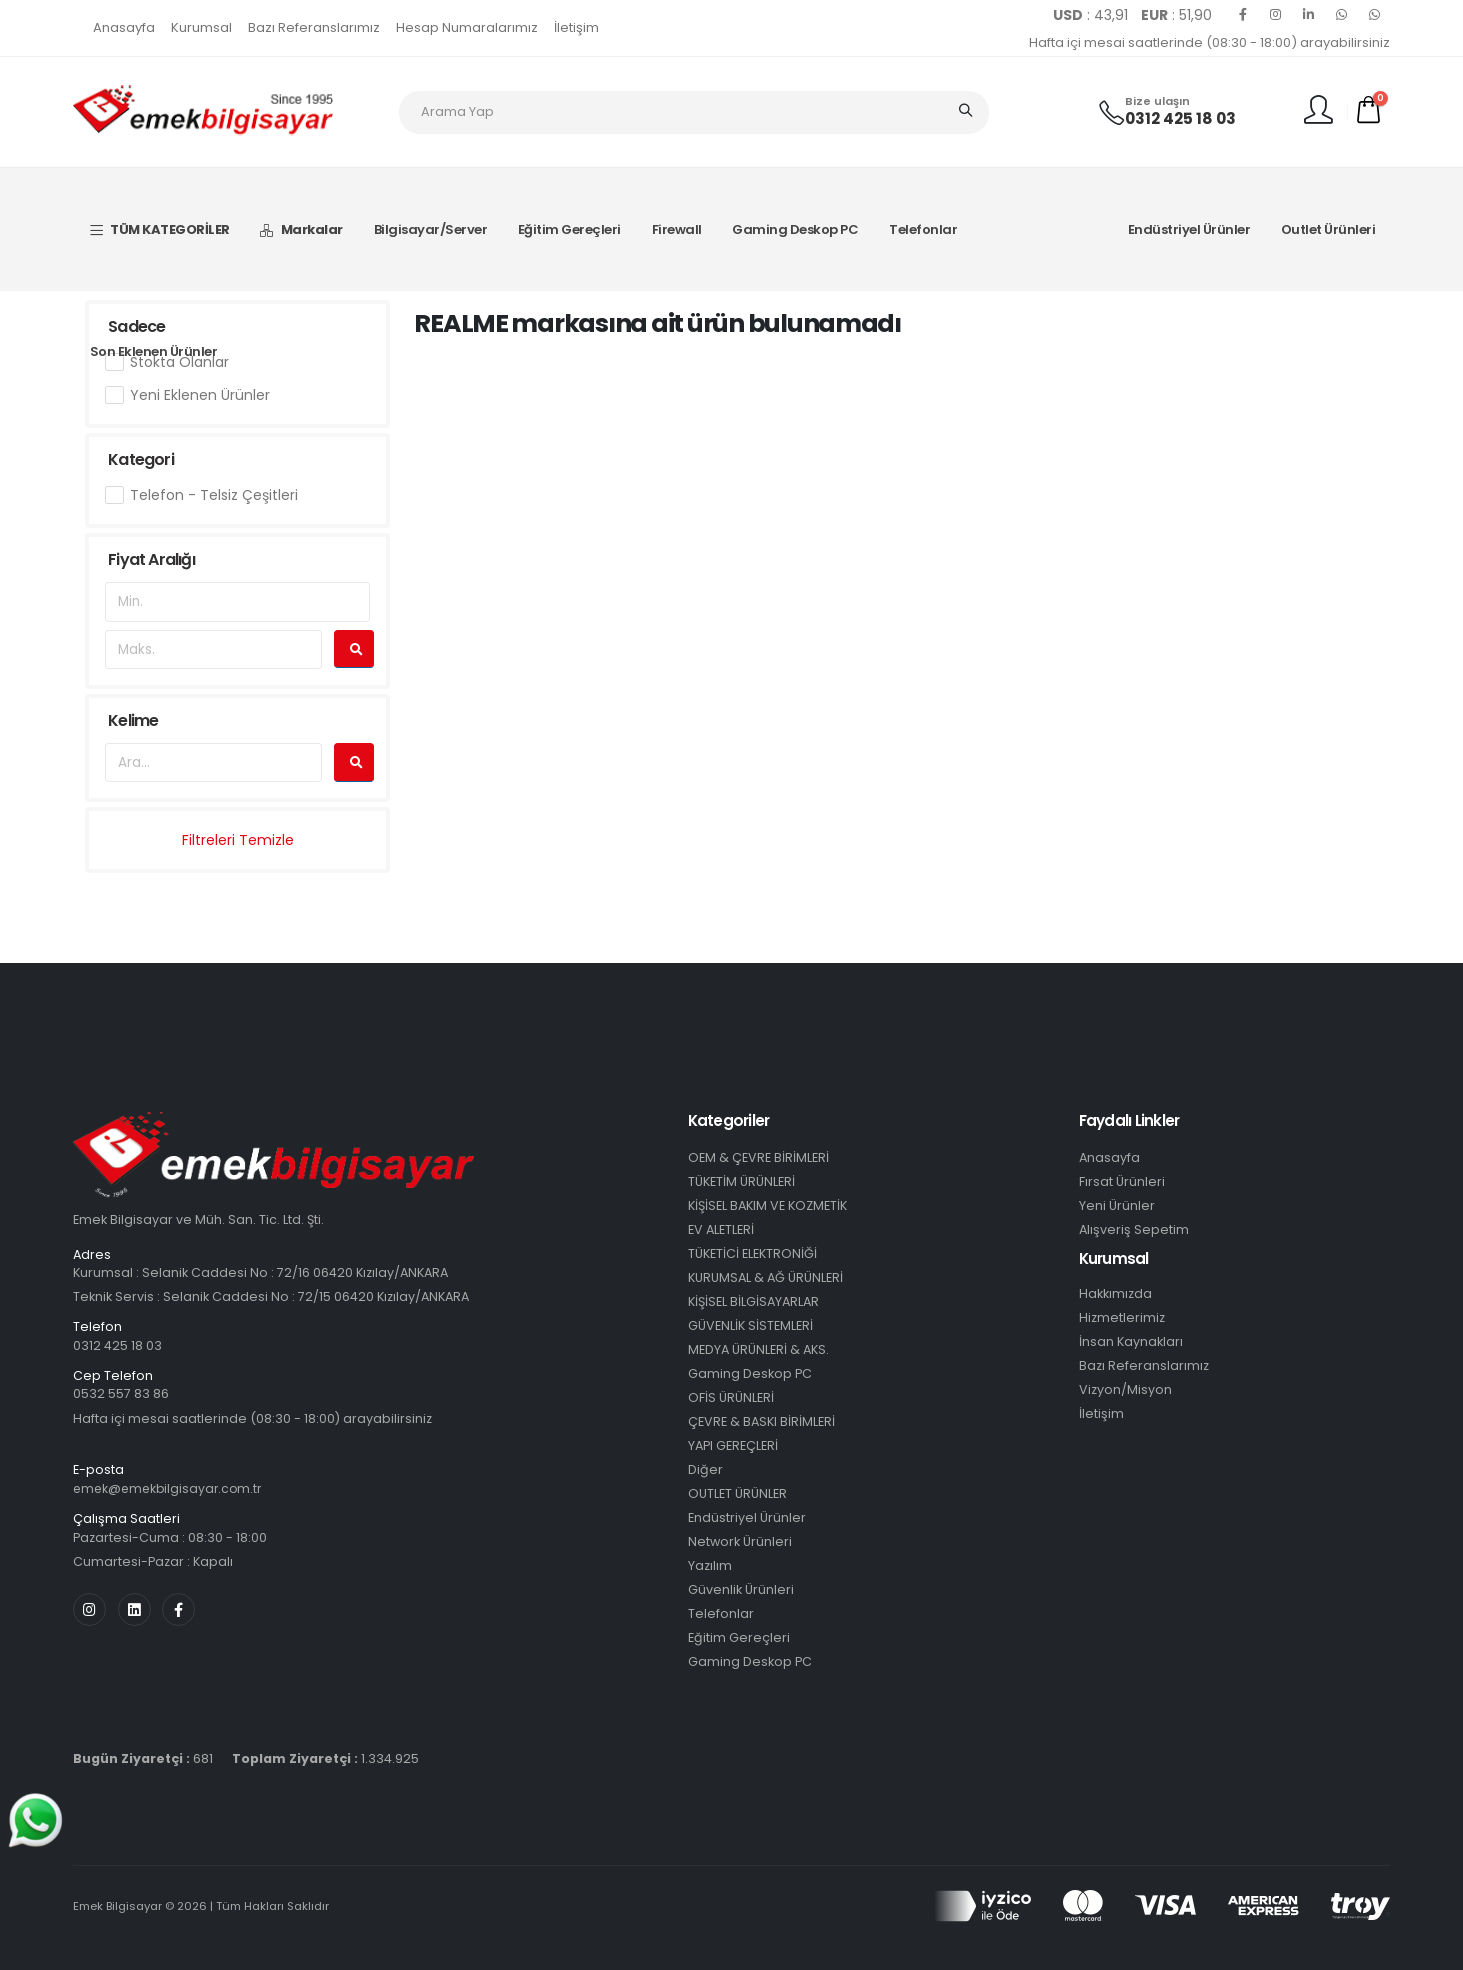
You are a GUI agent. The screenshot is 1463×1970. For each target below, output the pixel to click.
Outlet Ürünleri (1328, 229)
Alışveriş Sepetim (1134, 1229)
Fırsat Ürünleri (1122, 1181)
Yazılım (710, 1565)
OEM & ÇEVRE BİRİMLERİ (758, 1157)
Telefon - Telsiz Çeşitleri (214, 495)
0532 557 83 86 (121, 1393)
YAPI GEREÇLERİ (733, 1445)
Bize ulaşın (1157, 101)
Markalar (301, 229)
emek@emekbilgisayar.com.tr (171, 1488)
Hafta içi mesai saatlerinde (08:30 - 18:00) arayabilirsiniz (1209, 42)
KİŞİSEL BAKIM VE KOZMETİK (767, 1205)
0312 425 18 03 (1180, 118)
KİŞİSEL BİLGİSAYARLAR (753, 1301)
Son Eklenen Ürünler (154, 351)
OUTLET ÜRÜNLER (737, 1493)
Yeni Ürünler (1117, 1205)
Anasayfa (124, 27)
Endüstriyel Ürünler (1189, 229)
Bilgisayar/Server (431, 229)
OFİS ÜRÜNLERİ (731, 1397)
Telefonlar (923, 229)
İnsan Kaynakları (1131, 1341)
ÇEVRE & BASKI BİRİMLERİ (761, 1421)
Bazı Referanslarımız (314, 27)
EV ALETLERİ (721, 1229)
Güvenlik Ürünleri (741, 1589)
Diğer (705, 1469)
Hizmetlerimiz (1122, 1317)
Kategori (141, 459)
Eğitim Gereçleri (569, 229)
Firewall (677, 229)
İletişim (576, 27)
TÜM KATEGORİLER (160, 229)
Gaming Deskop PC (795, 229)
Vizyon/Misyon (1125, 1389)
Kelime (133, 720)
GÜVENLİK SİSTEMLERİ (750, 1325)
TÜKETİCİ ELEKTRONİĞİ (752, 1253)
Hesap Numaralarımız (467, 27)
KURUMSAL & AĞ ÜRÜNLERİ (765, 1277)
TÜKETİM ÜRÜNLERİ (741, 1181)
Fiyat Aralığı (151, 559)
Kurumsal (201, 27)
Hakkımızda (1115, 1293)
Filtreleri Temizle (238, 840)
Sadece (136, 326)
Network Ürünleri (740, 1541)
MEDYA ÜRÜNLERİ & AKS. (758, 1349)
